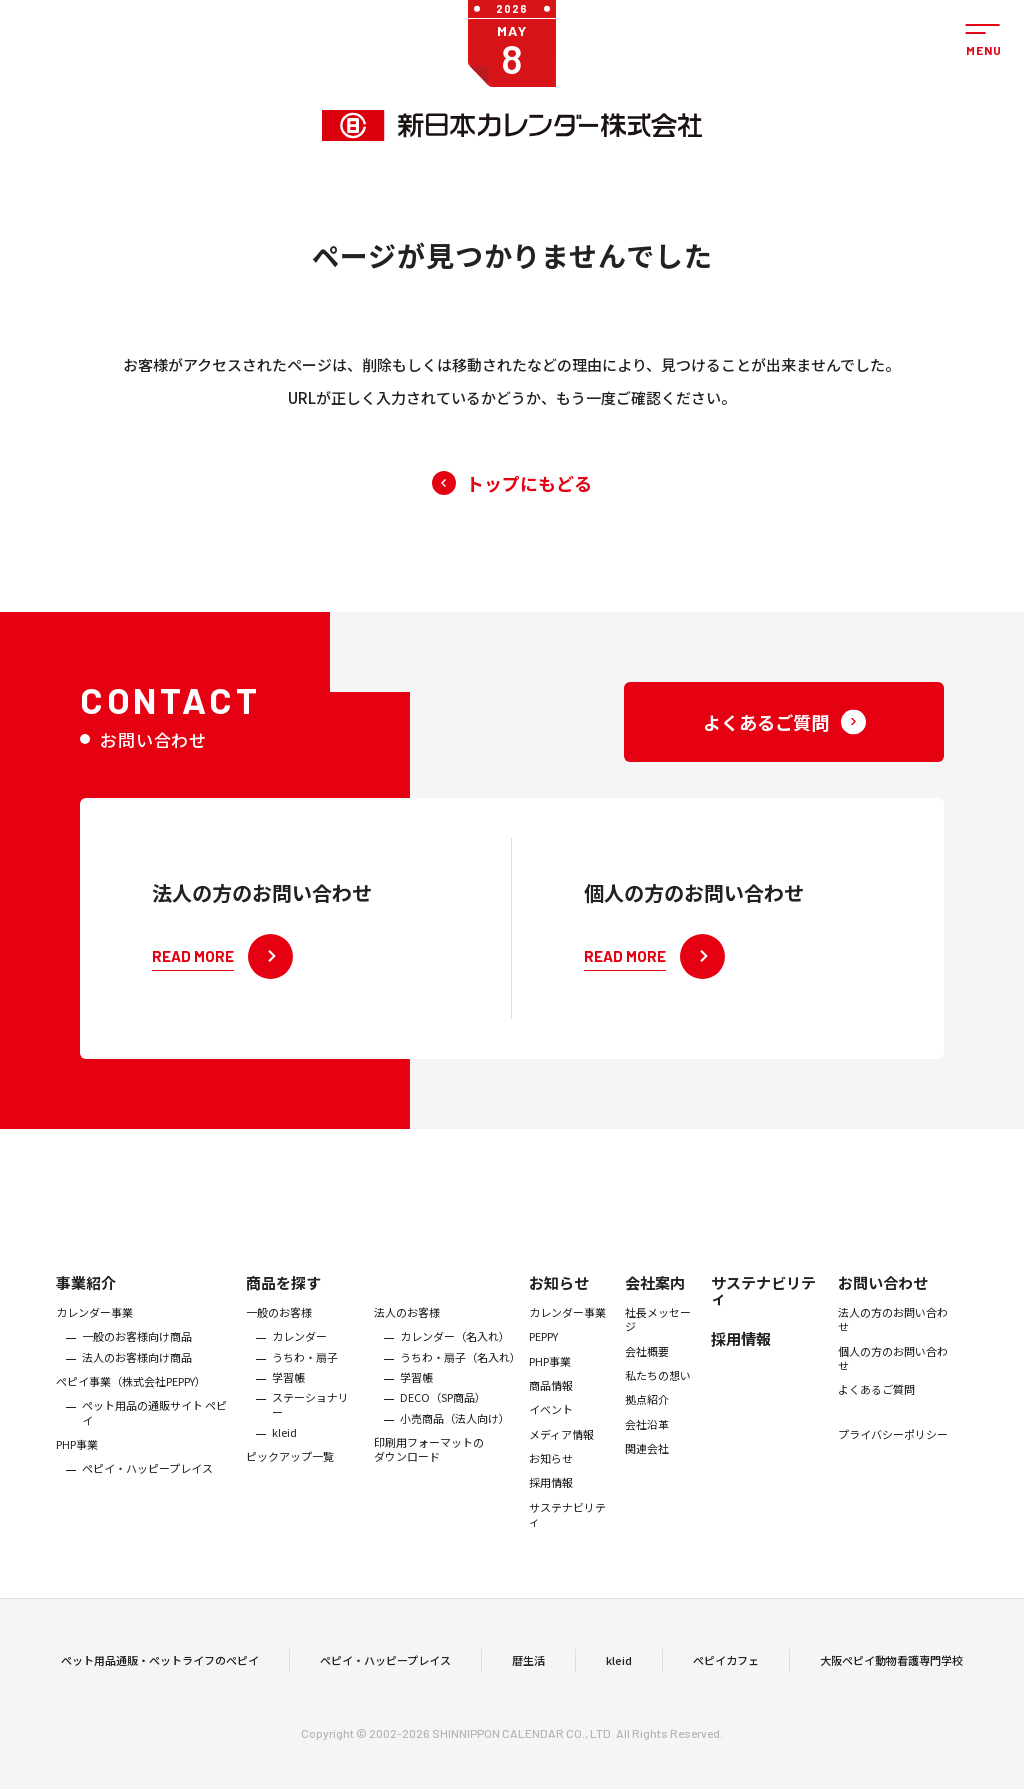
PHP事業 (77, 1465)
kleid (284, 1453)
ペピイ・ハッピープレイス (147, 1489)
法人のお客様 (407, 1333)
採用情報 (551, 1503)
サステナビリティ (567, 1535)
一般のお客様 (279, 1333)
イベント (551, 1430)
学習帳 (288, 1398)
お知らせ (559, 1303)
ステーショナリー (310, 1425)
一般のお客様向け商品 (137, 1358)
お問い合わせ (883, 1303)
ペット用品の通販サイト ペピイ (154, 1433)
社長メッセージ (658, 1340)
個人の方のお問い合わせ (893, 1379)
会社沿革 (647, 1445)
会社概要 (647, 1372)
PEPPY (543, 1358)
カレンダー (299, 1358)
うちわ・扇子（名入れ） (459, 1378)
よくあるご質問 (876, 1410)
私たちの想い (658, 1396)
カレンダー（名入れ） (455, 1358)
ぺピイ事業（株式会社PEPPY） (131, 1402)
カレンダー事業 (94, 1333)
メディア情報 (561, 1455)
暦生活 (528, 1671)
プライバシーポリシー (893, 1455)
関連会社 (647, 1469)
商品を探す (283, 1303)
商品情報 (551, 1406)
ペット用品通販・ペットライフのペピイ (160, 1671)
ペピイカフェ (726, 1671)
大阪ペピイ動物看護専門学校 (891, 1671)
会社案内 (655, 1303)
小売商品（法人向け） (455, 1439)
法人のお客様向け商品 (137, 1378)
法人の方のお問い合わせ (893, 1340)
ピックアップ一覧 (290, 1477)
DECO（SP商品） (443, 1418)
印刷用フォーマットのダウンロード (429, 1470)
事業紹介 (86, 1303)
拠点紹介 (647, 1420)
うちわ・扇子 (305, 1378)
